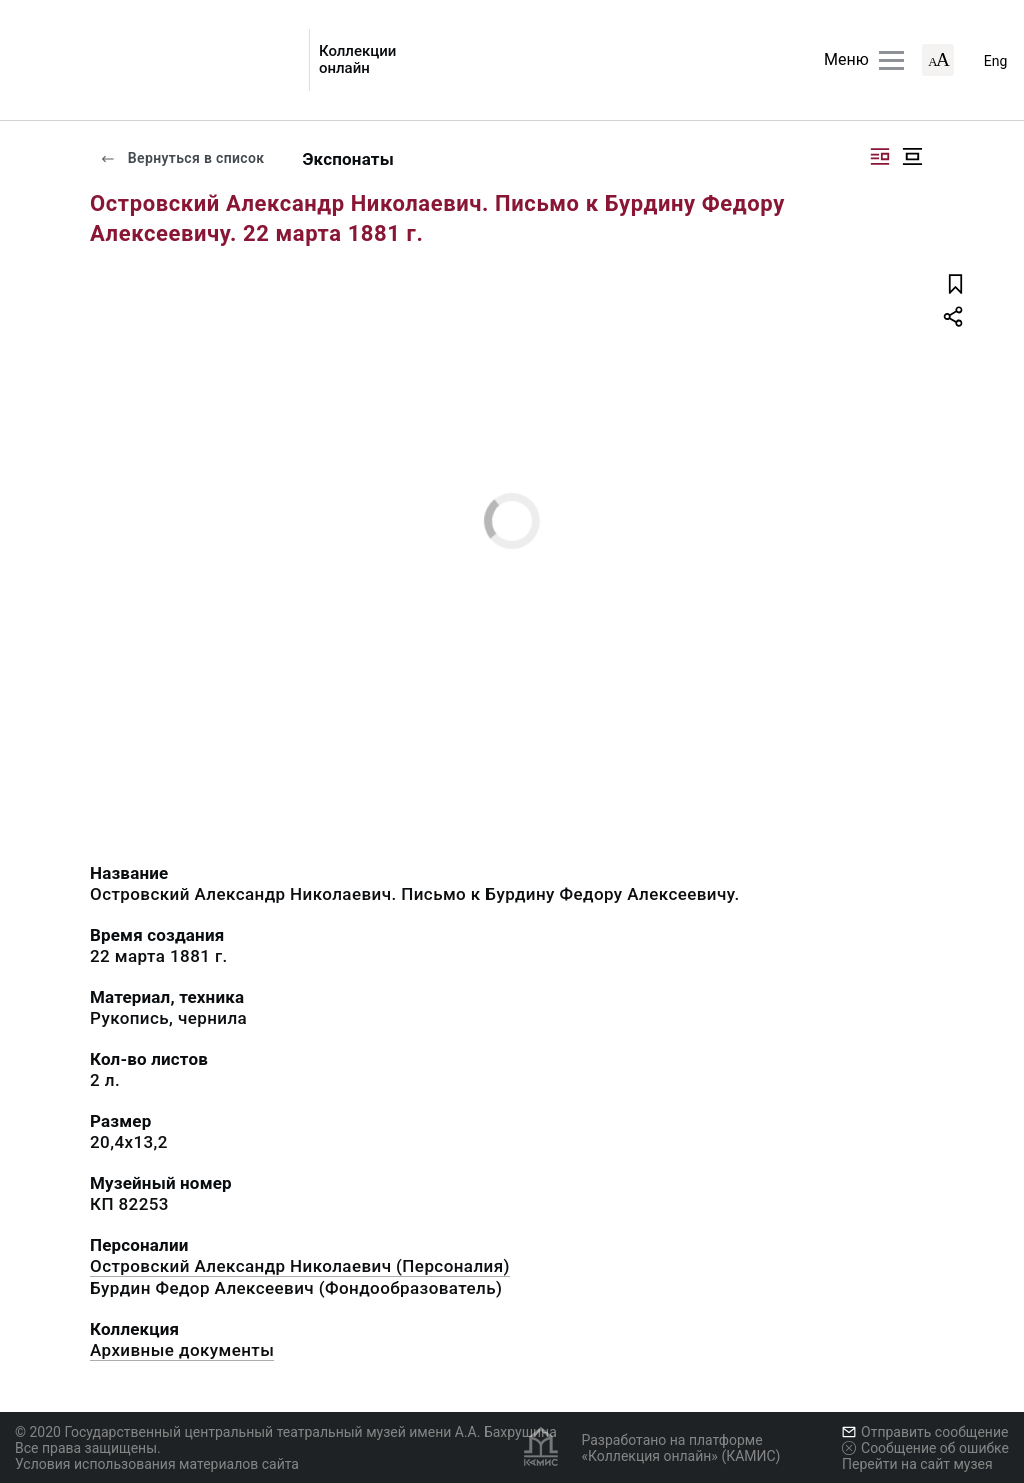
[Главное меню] (891, 60)
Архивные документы (182, 1350)
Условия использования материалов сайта (157, 1464)
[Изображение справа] (880, 156)
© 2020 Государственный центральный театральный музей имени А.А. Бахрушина (286, 1432)
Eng (996, 61)
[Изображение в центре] (912, 156)
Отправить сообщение (925, 1432)
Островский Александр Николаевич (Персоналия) (300, 1266)
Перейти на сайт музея (917, 1464)
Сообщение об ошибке (925, 1448)
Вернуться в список (182, 158)
